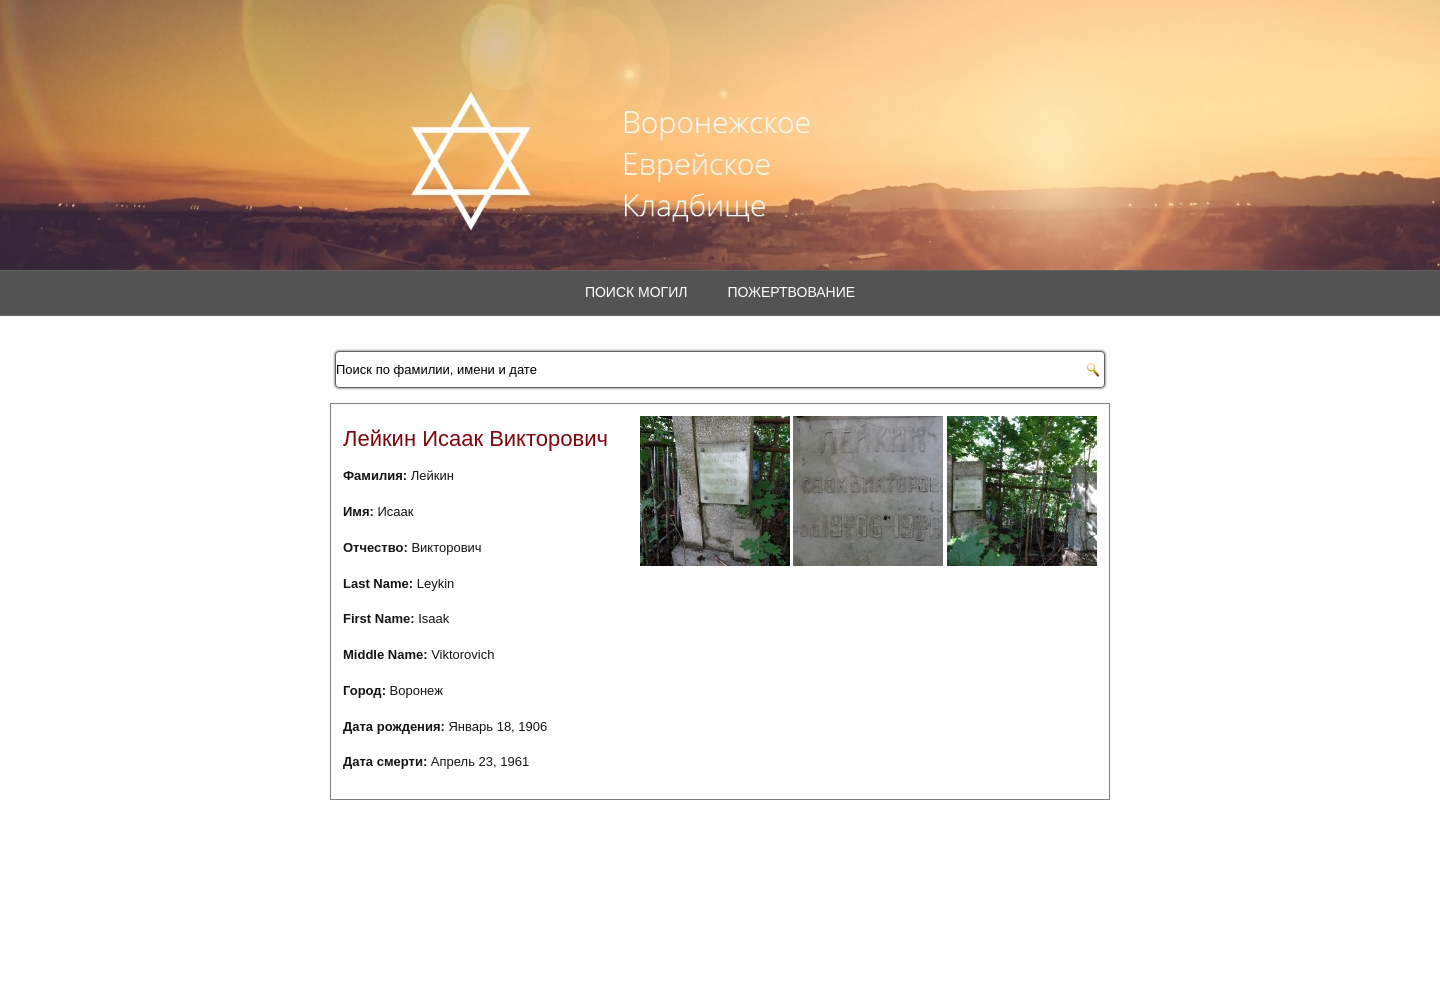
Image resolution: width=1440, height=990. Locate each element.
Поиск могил (636, 292)
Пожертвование (791, 292)
